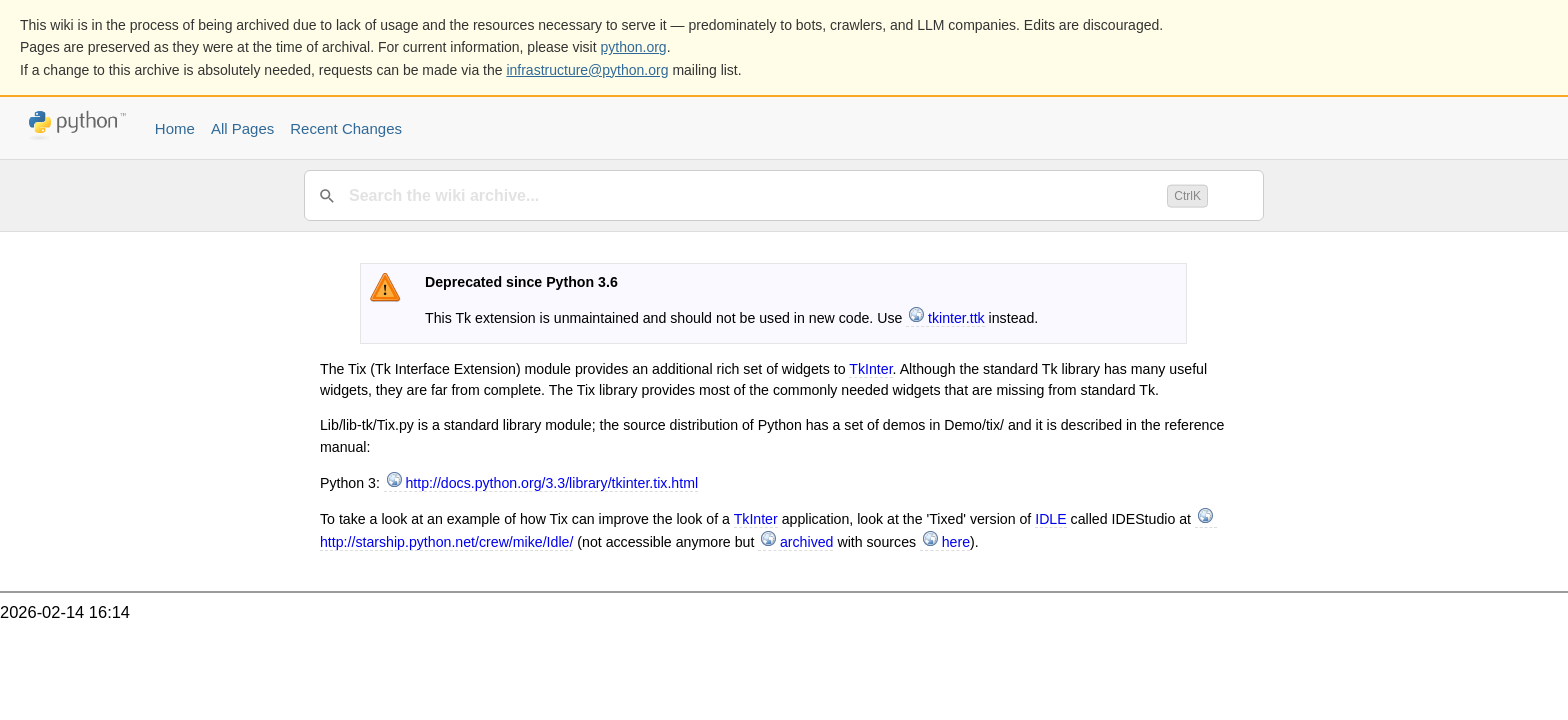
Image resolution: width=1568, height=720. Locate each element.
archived (807, 542)
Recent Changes (346, 128)
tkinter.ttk (956, 318)
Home (175, 128)
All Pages (242, 128)
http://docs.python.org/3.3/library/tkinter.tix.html (551, 483)
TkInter (870, 369)
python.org (634, 47)
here (956, 542)
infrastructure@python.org (587, 70)
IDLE (1050, 519)
